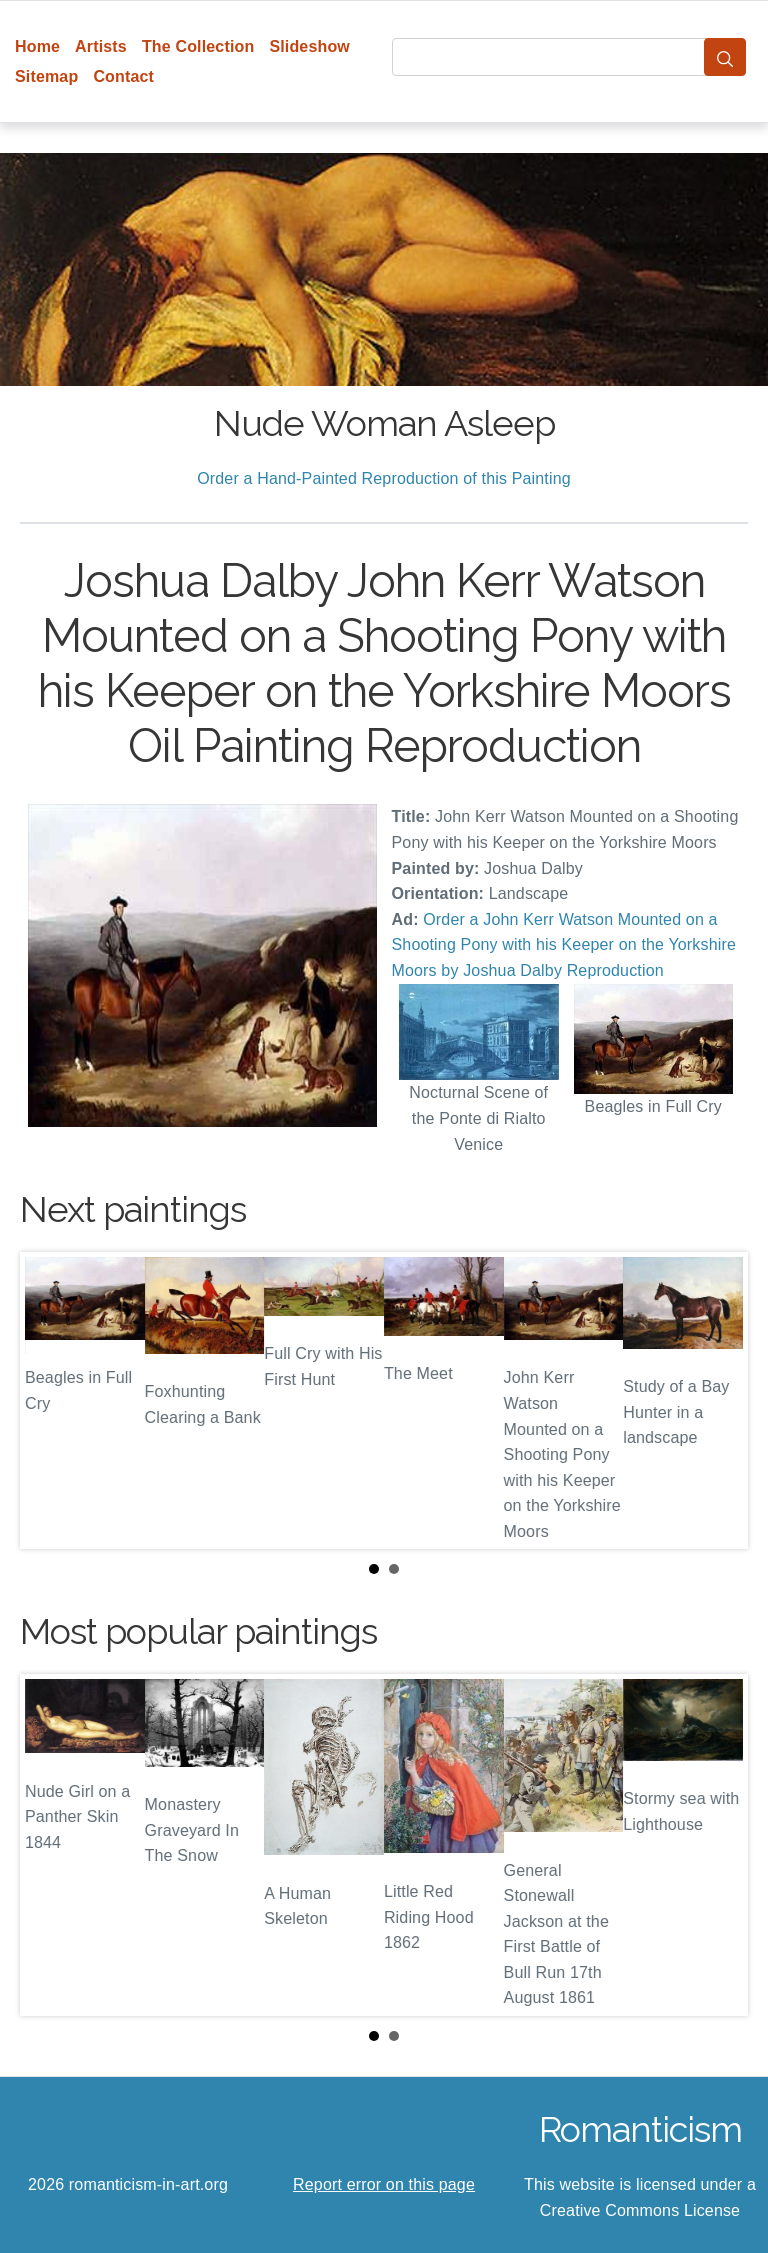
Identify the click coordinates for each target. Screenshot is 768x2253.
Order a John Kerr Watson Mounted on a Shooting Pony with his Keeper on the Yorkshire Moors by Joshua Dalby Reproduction (564, 945)
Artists (101, 46)
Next (717, 1401)
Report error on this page (384, 2184)
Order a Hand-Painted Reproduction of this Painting (384, 478)
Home (37, 46)
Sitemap (46, 76)
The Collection (198, 46)
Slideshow (309, 46)
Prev (51, 1401)
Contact (123, 76)
